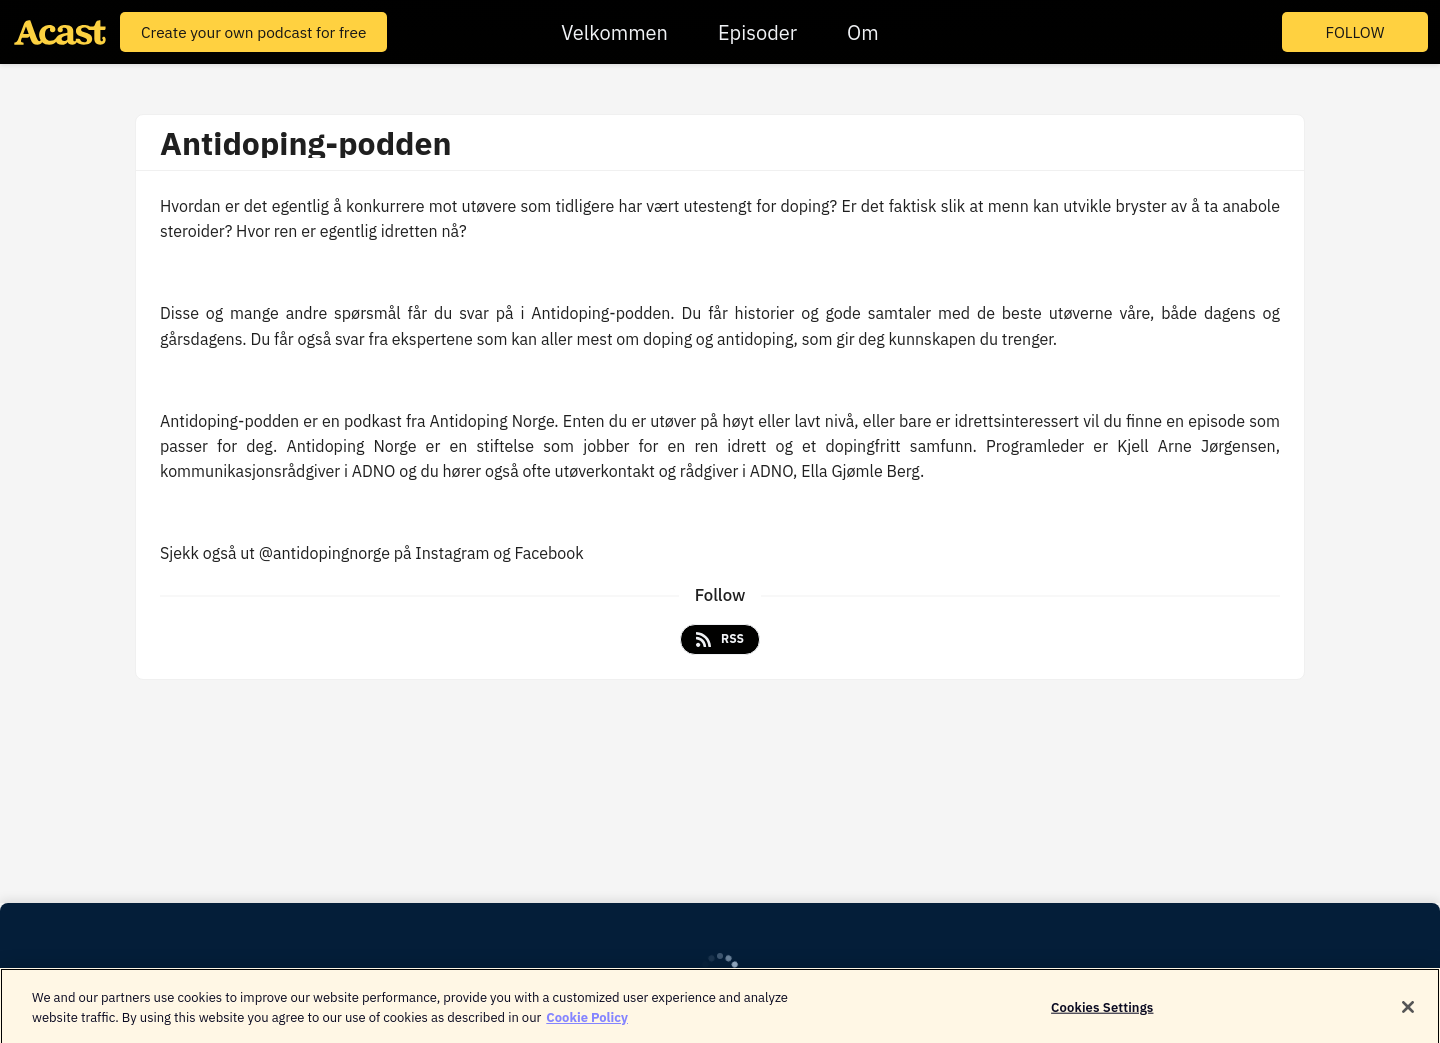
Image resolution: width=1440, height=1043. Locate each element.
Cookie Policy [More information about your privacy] (587, 1021)
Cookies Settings (1102, 1011)
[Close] (1408, 1012)
